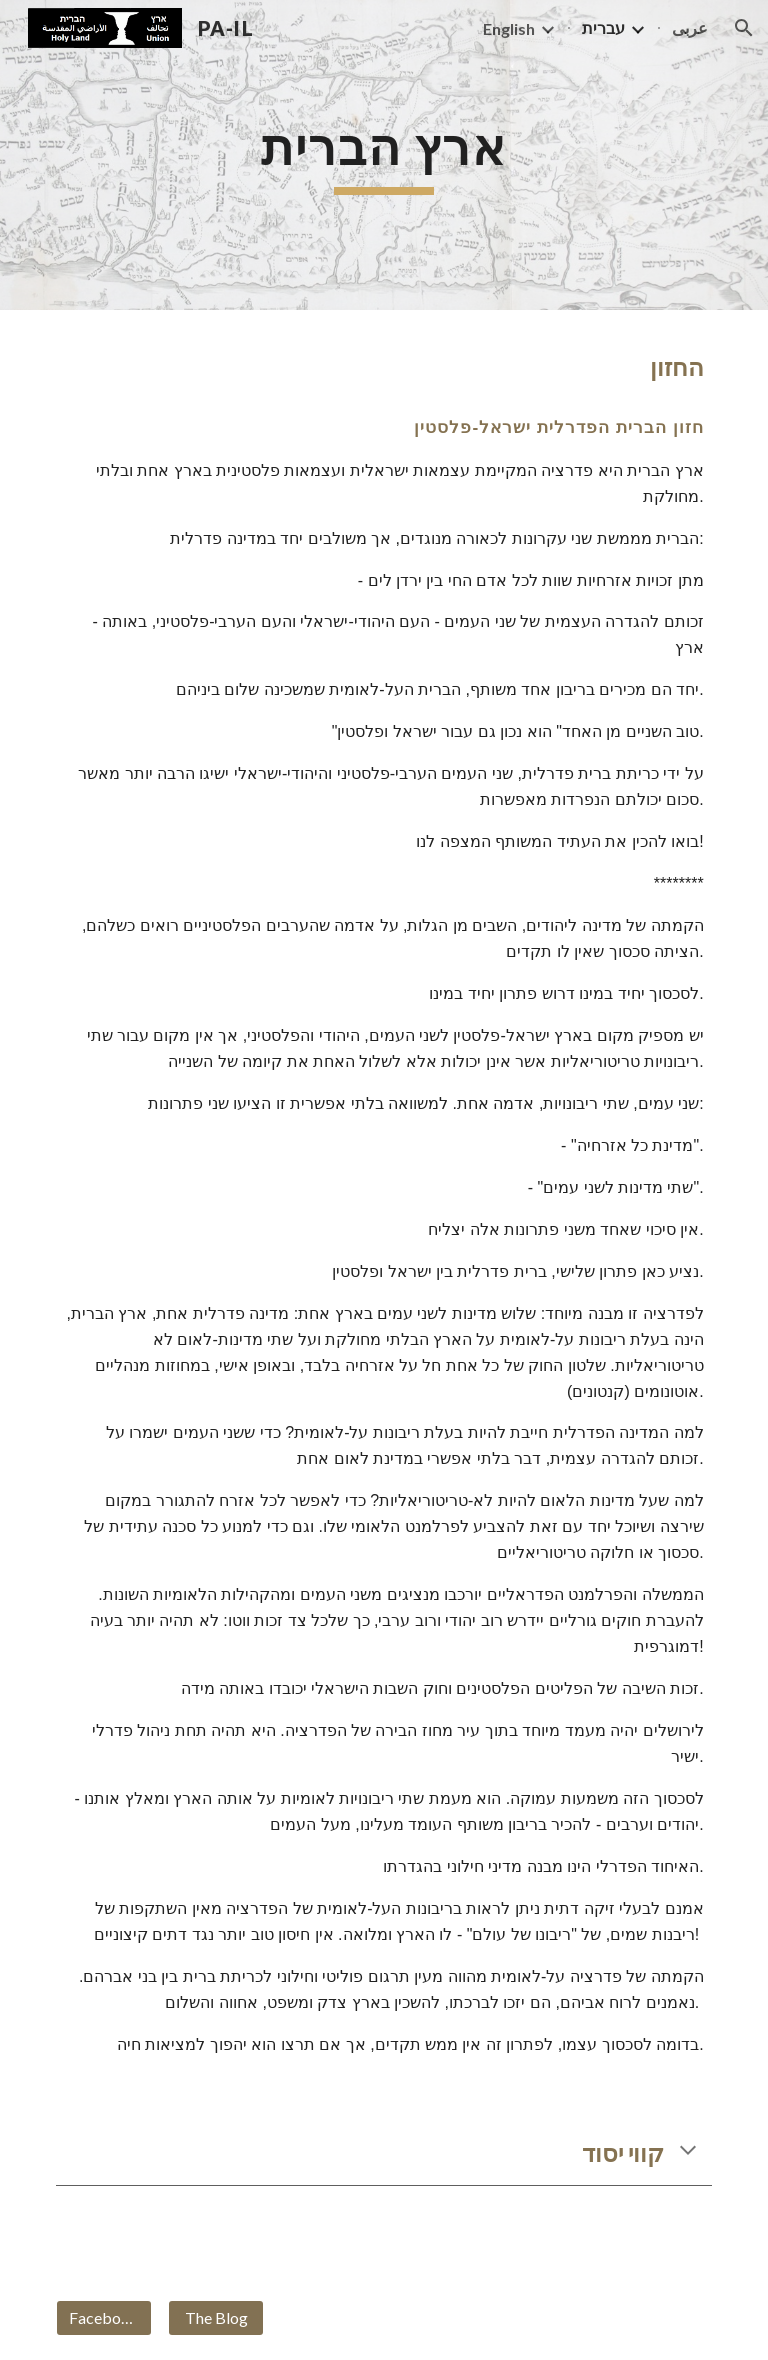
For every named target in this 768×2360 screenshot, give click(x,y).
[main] (383, 155)
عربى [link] (690, 27)
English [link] (509, 28)
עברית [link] (603, 27)
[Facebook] (103, 2318)
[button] (744, 28)
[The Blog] (215, 2318)
